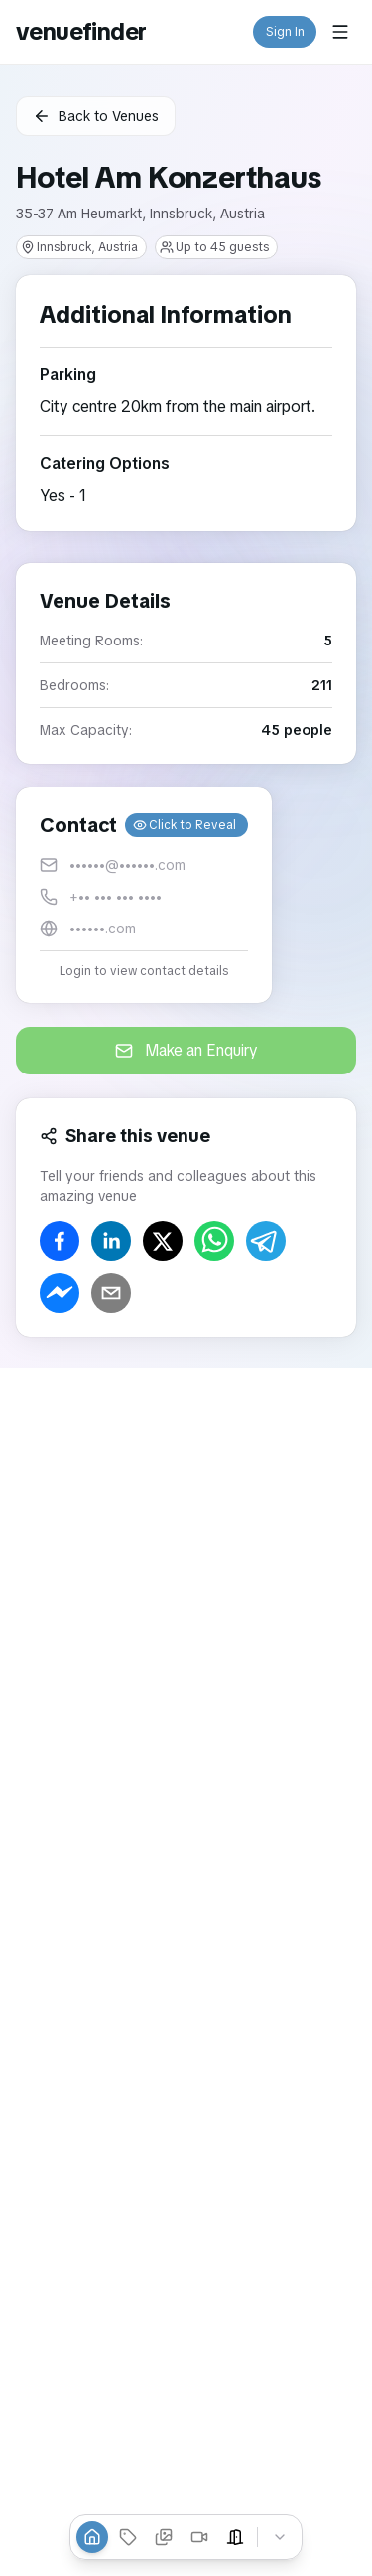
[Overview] (92, 2537)
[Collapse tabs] (280, 2537)
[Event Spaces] (235, 2537)
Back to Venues (96, 116)
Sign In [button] (285, 32)
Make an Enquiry (186, 1050)
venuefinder (81, 31)
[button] (144, 895)
